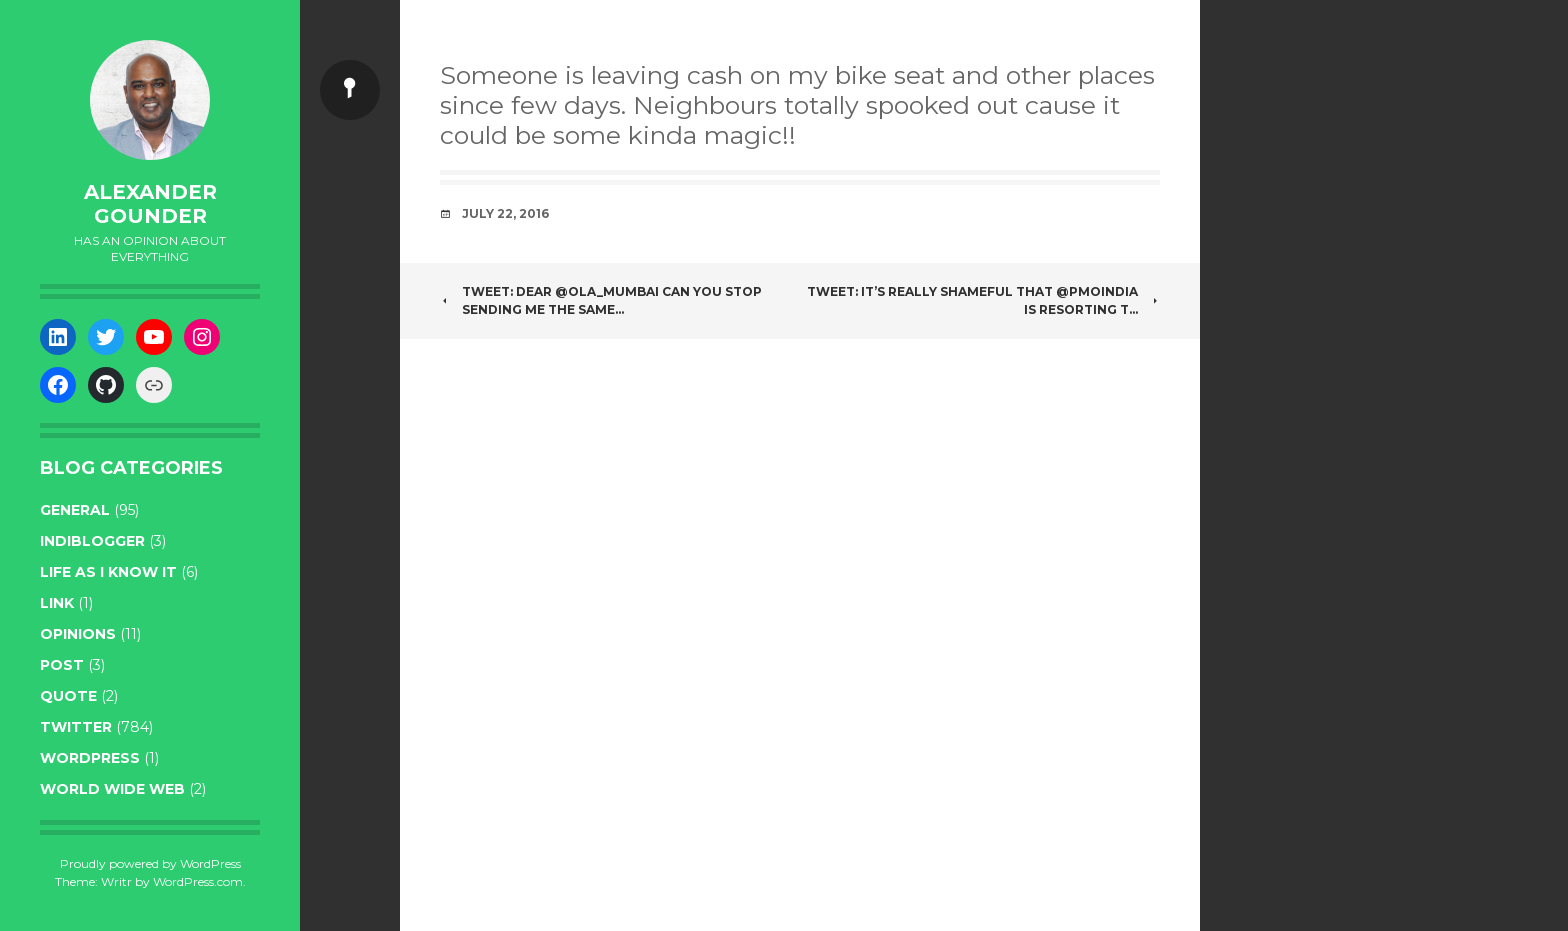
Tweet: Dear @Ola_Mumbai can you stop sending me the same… (601, 300)
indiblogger (92, 541)
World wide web (112, 789)
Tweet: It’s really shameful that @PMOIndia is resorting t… (983, 300)
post (62, 665)
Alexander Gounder (150, 204)
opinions (78, 634)
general (75, 510)
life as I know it (108, 572)
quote (68, 696)
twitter (76, 727)
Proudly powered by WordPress (150, 863)
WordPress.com (198, 881)
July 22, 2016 (505, 213)
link (57, 603)
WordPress (90, 758)
